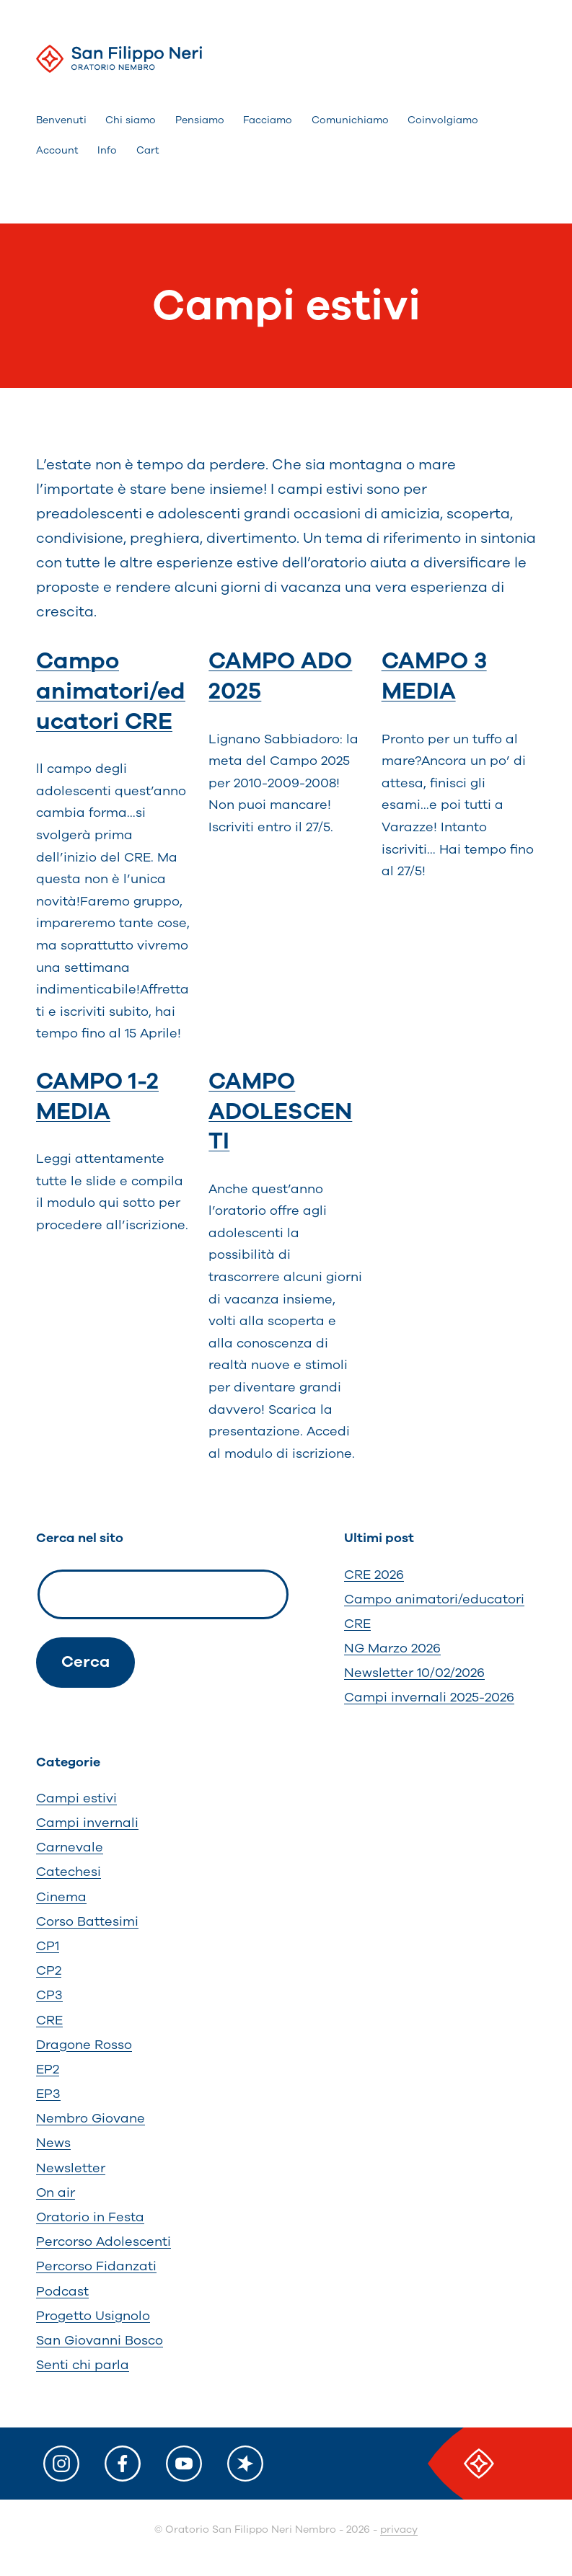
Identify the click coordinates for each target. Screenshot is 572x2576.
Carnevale (69, 1847)
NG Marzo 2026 (392, 1648)
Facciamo (267, 120)
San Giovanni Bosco (99, 2340)
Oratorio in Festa (90, 2217)
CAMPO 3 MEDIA (434, 676)
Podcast (62, 2291)
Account (57, 150)
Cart (147, 150)
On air (55, 2192)
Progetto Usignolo (93, 2315)
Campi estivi (76, 1798)
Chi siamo (130, 120)
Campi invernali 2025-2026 (429, 1697)
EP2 (47, 2069)
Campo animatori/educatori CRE (110, 691)
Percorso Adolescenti (103, 2241)
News (53, 2142)
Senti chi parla (82, 2364)
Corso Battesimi (87, 1921)
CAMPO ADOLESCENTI (280, 1111)
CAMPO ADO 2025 (280, 676)
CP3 (49, 1995)
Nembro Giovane (90, 2118)
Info (107, 150)
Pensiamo (199, 120)
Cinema (61, 1897)
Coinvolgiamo (443, 120)
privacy (399, 2529)
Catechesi (68, 1871)
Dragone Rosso (84, 2044)
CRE (49, 2020)
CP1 (47, 1946)
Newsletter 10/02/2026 (414, 1672)
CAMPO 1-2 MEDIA (97, 1096)
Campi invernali (87, 1822)
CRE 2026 (374, 1574)
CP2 (48, 1970)
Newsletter (70, 2168)
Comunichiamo (350, 120)
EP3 (48, 2093)
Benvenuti (61, 120)
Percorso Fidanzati (96, 2266)
